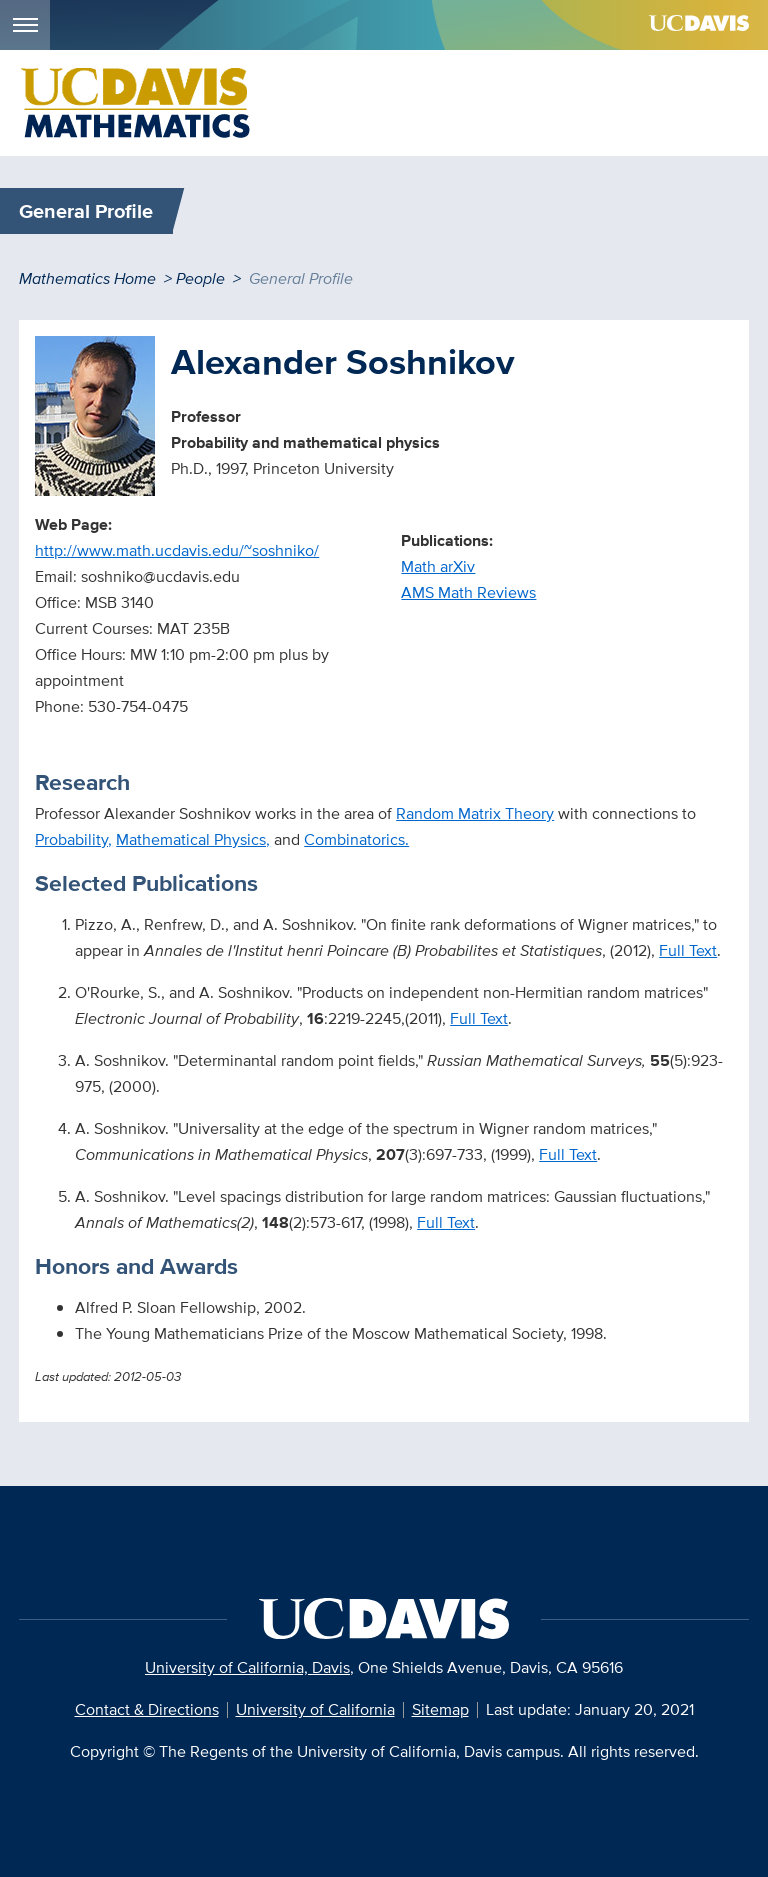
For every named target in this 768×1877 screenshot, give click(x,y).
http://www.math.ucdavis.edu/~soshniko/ (177, 550)
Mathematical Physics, (193, 839)
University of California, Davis (247, 1667)
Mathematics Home (87, 278)
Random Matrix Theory (475, 813)
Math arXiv (438, 566)
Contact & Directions (147, 1709)
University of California (315, 1709)
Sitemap (440, 1709)
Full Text (688, 950)
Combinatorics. (356, 839)
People (200, 278)
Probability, (73, 839)
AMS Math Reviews (468, 592)
